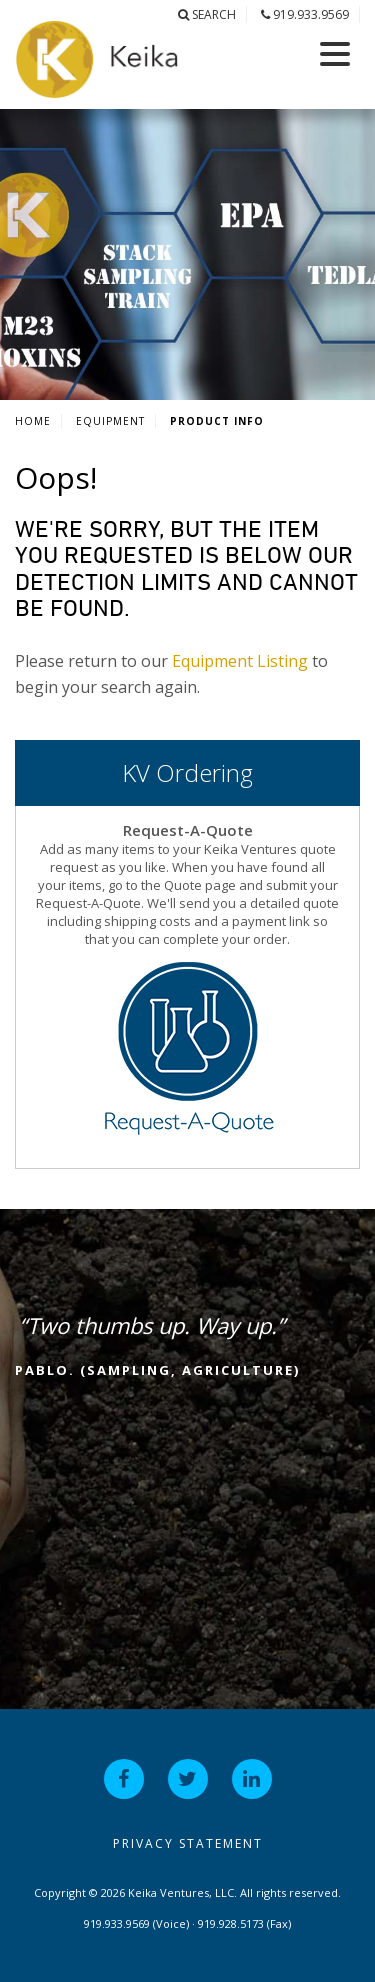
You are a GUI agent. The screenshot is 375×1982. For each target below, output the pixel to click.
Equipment (110, 421)
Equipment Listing (240, 661)
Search (207, 14)
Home (33, 421)
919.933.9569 (305, 14)
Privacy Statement (188, 1843)
